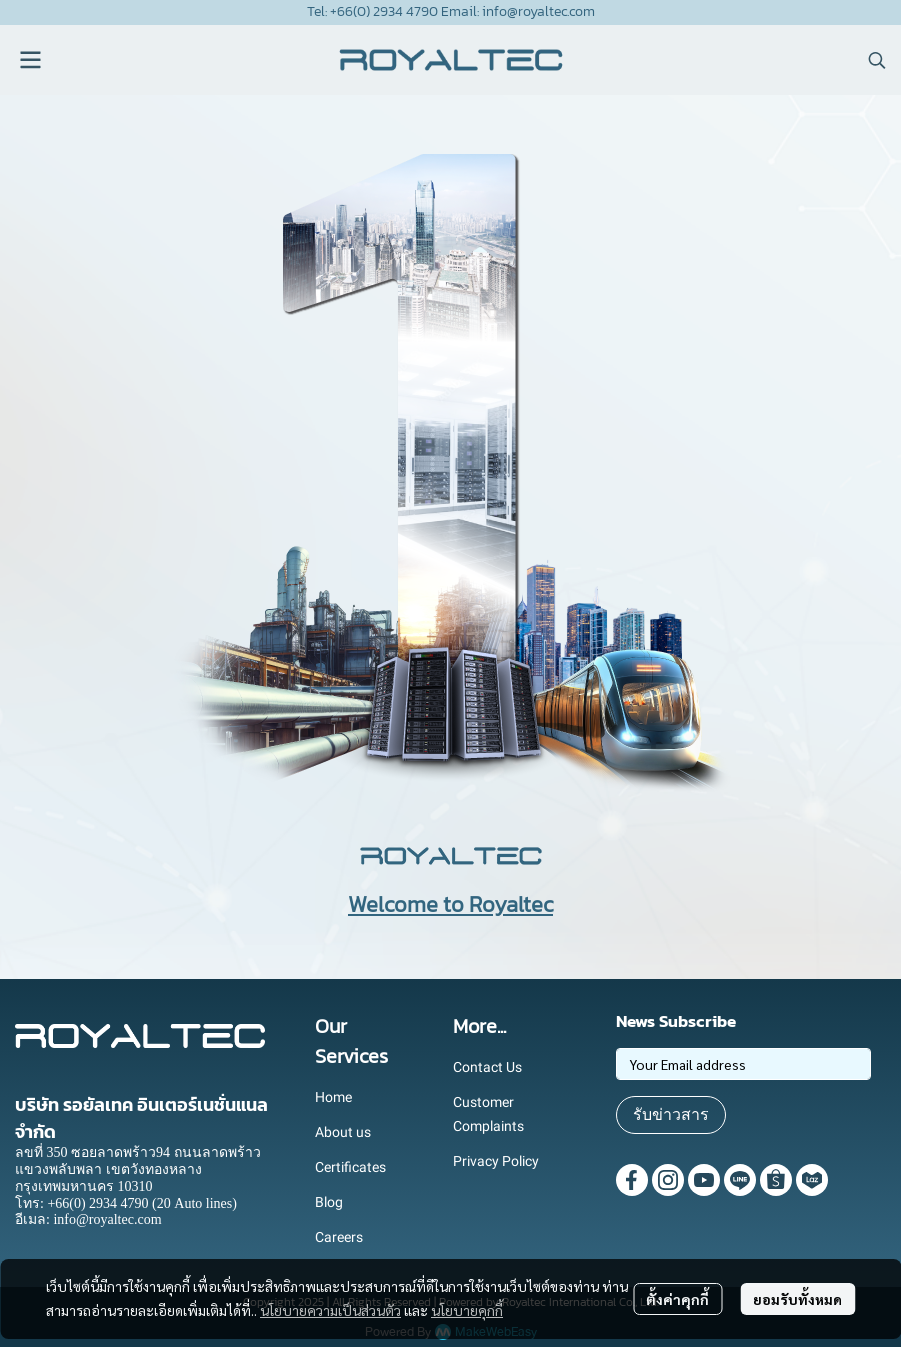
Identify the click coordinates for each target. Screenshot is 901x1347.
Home (333, 1097)
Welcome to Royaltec (450, 904)
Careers (339, 1237)
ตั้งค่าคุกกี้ (677, 1299)
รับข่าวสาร (671, 1114)
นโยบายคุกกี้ (467, 1310)
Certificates (350, 1167)
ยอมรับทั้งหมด (797, 1299)
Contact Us (487, 1067)
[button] (877, 60)
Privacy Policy (496, 1161)
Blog (329, 1202)
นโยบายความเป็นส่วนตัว (330, 1310)
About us (343, 1132)
